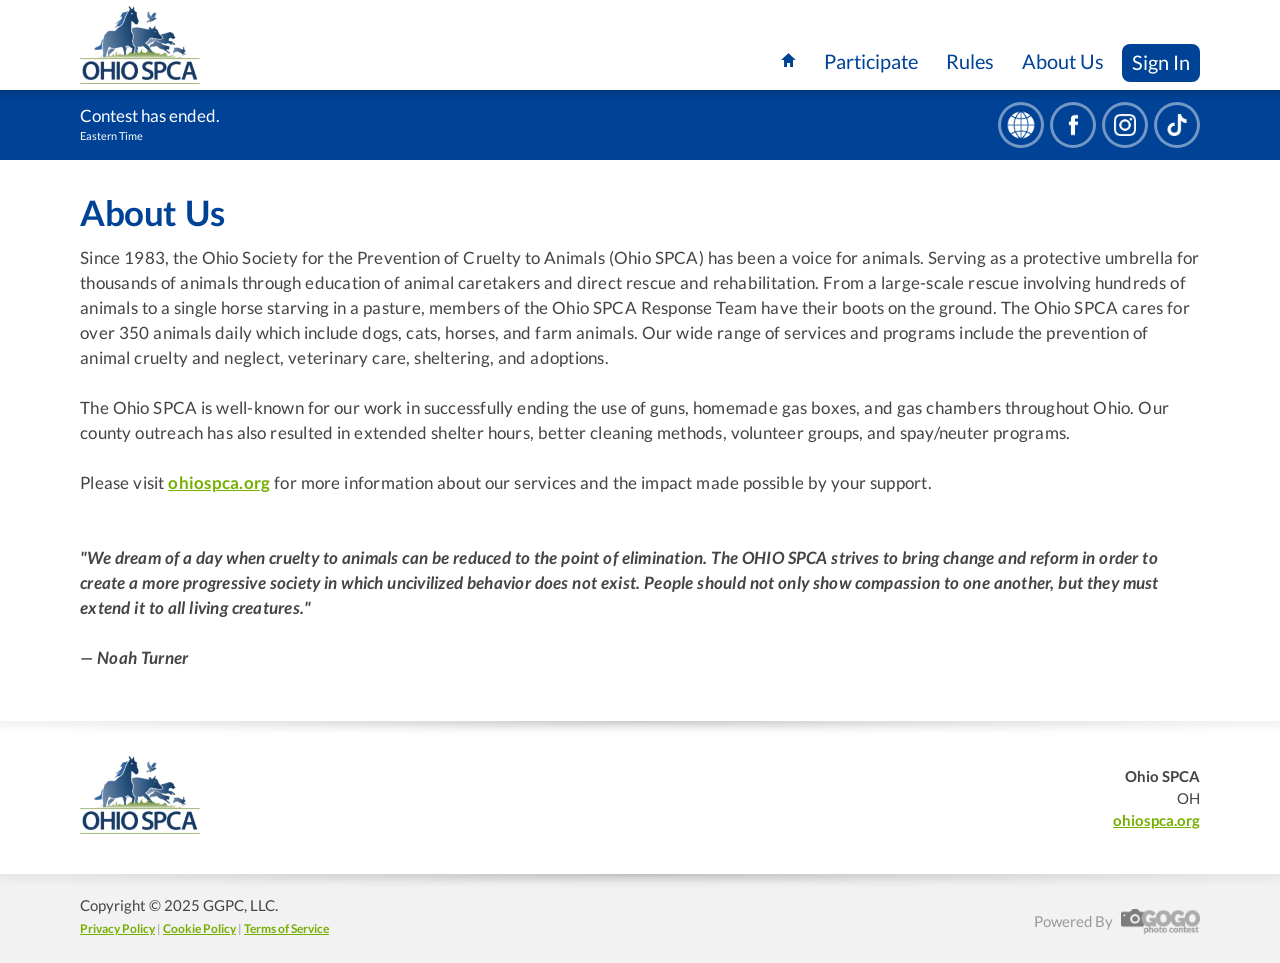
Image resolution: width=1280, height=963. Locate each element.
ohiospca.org (219, 483)
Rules (970, 61)
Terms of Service (286, 928)
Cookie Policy (199, 928)
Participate (871, 61)
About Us (1063, 61)
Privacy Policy (117, 928)
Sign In (1161, 62)
